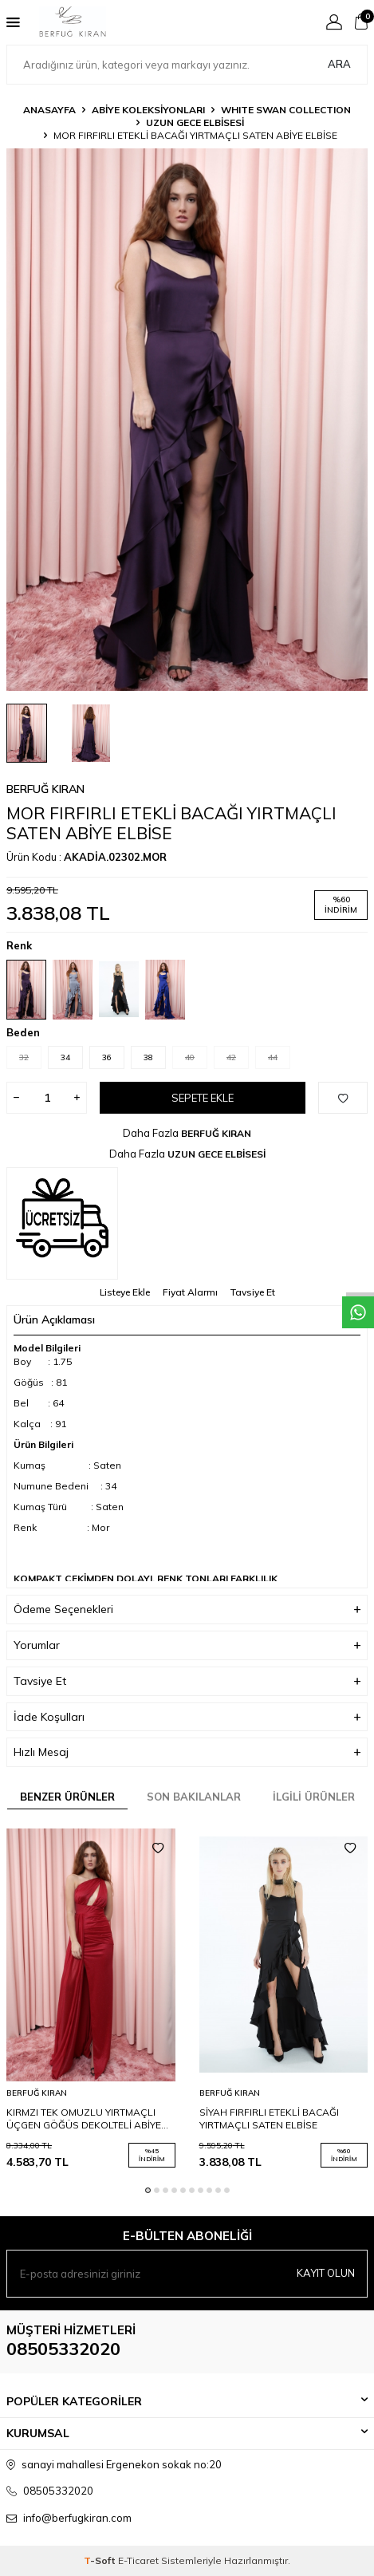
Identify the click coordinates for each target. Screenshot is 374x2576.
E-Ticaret (138, 2560)
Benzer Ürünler (67, 1796)
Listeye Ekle (125, 1292)
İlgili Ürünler (314, 1796)
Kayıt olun (326, 2272)
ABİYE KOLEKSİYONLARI (148, 110)
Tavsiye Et (252, 1292)
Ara (339, 63)
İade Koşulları (187, 1717)
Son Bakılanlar (194, 1796)
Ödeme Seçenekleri (187, 1609)
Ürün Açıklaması (187, 1319)
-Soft (101, 2560)
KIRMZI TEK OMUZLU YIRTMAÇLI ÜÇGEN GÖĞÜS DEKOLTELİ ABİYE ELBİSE (83, 2119)
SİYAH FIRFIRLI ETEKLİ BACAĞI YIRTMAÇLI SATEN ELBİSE (269, 2118)
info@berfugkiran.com (77, 2517)
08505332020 (63, 2348)
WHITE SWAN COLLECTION (286, 110)
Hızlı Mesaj (187, 1752)
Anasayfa (49, 110)
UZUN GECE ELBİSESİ (195, 122)
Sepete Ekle (202, 1097)
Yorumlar (187, 1645)
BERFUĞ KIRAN (45, 789)
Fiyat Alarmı (190, 1292)
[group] (187, 419)
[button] (148, 2190)
